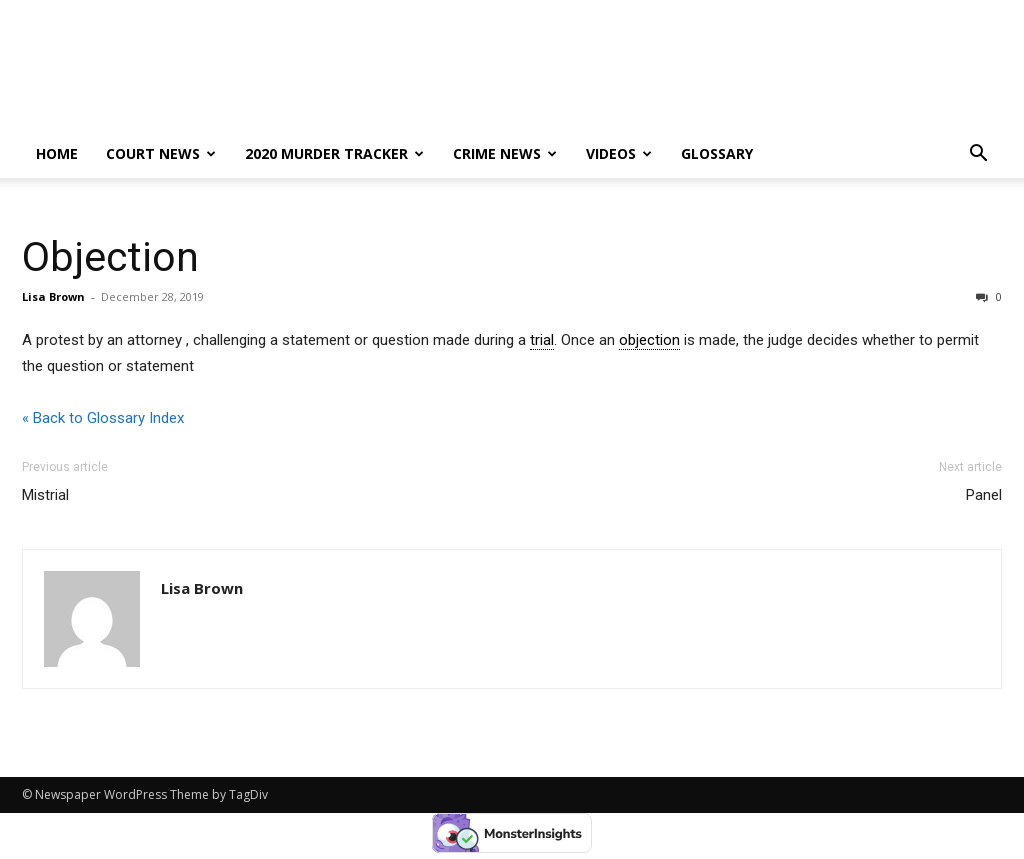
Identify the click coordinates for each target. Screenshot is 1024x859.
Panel (984, 495)
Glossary (717, 153)
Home (57, 153)
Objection (110, 257)
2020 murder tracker (334, 153)
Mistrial (45, 495)
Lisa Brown (53, 296)
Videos (619, 153)
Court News (161, 153)
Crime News (505, 153)
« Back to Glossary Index (103, 418)
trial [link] (542, 340)
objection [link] (649, 340)
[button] (978, 155)
